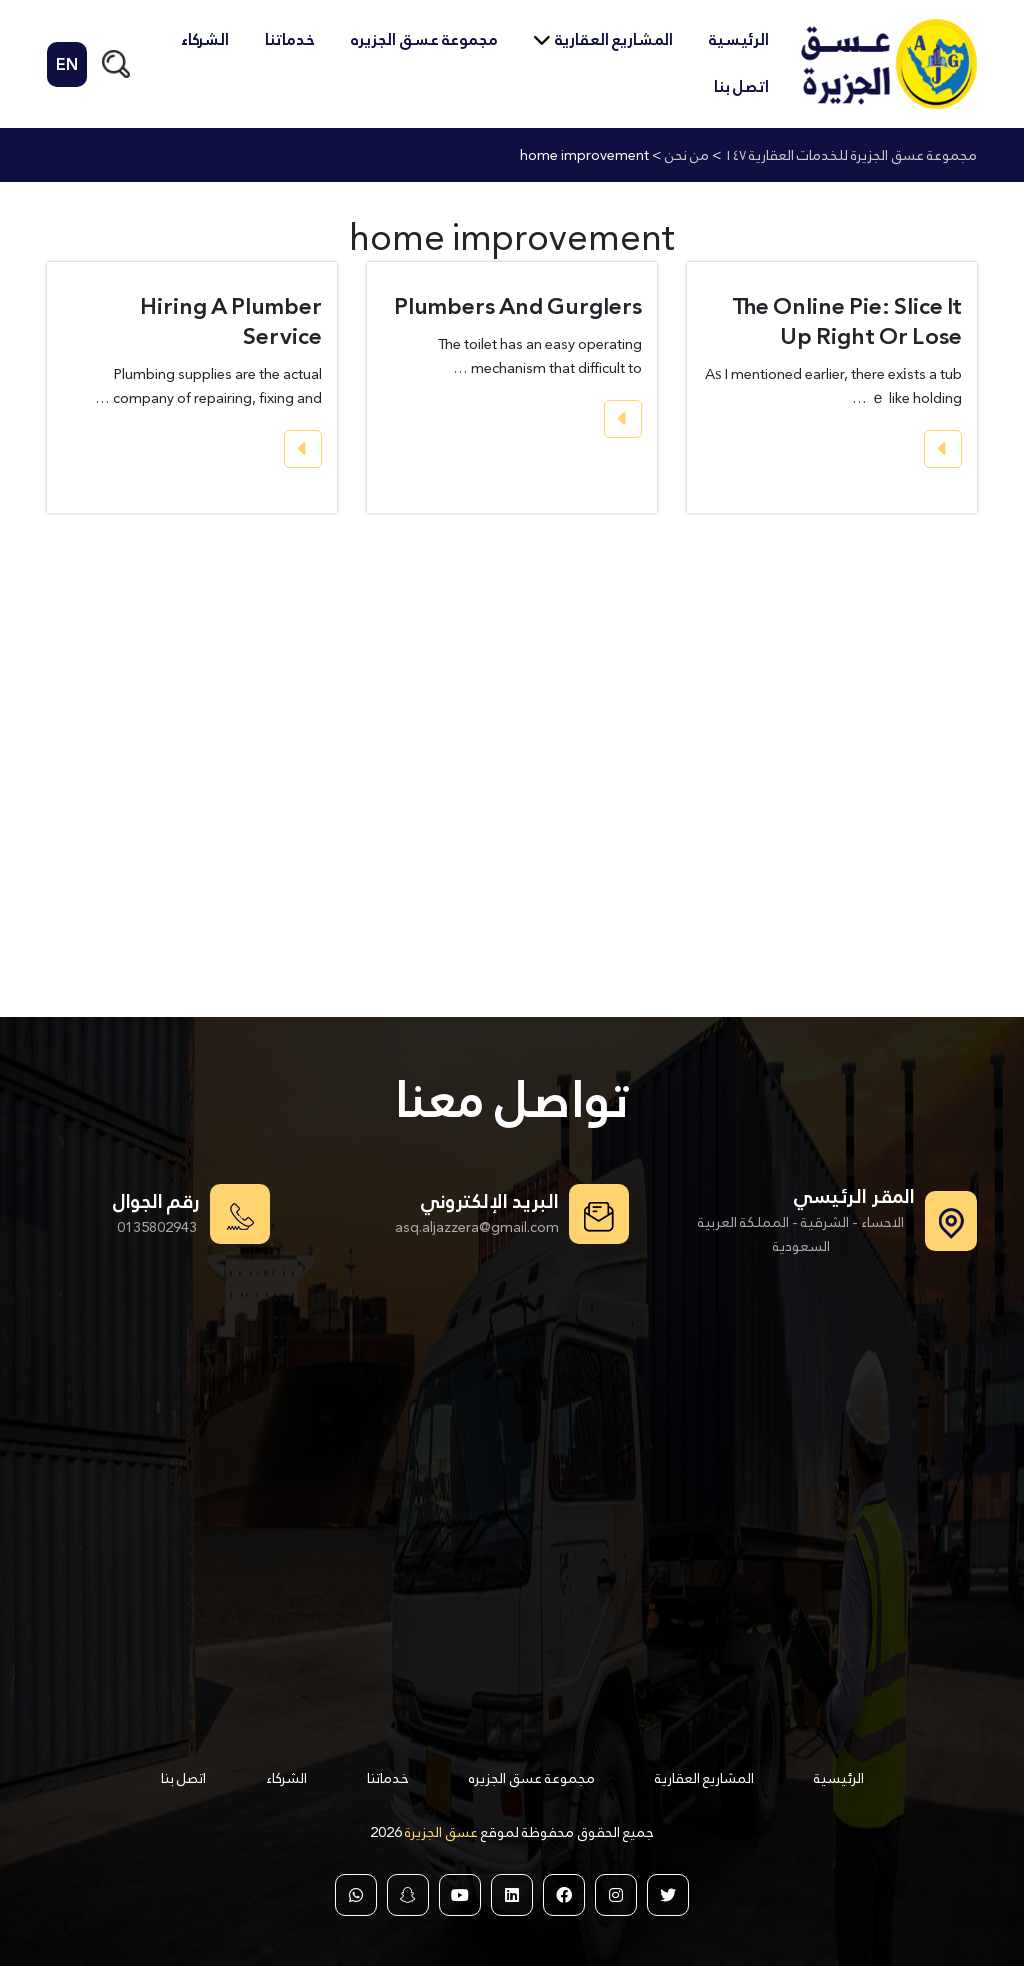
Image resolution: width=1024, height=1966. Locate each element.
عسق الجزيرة (440, 1832)
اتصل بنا (741, 86)
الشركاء (205, 39)
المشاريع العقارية (614, 39)
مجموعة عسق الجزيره (424, 39)
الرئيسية (739, 39)
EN (67, 64)
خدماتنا (290, 39)
